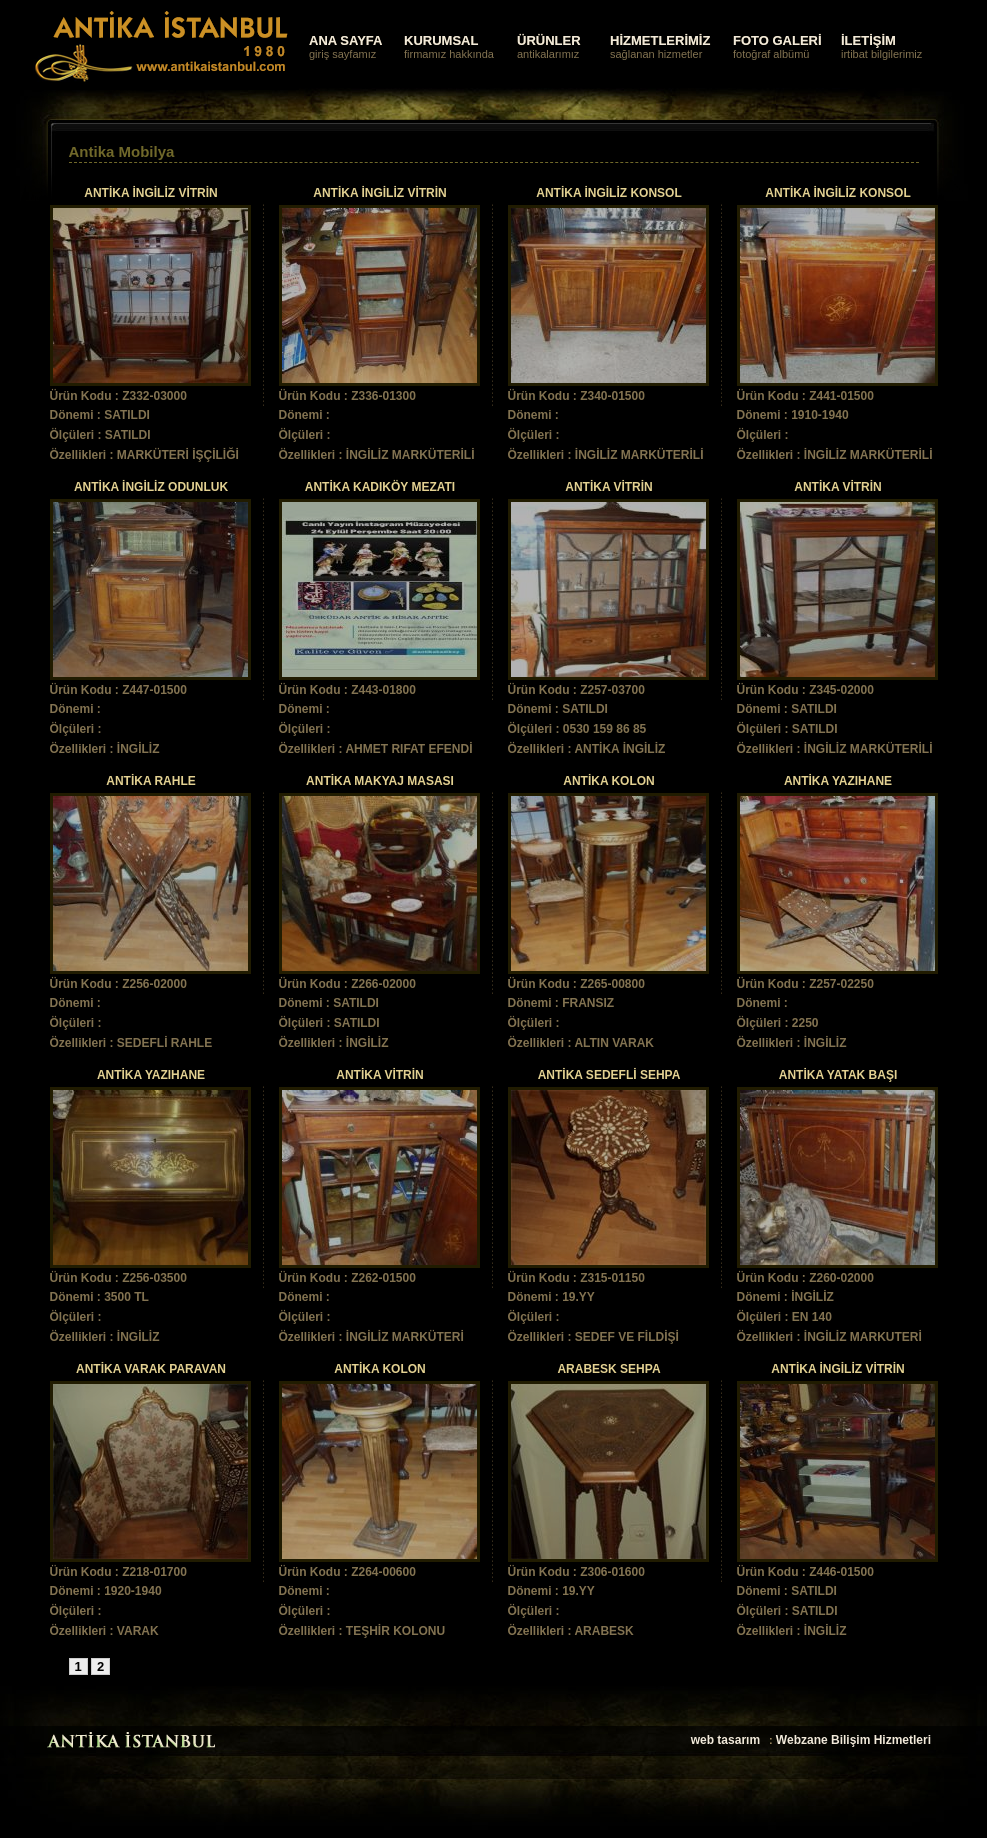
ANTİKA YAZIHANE (838, 781)
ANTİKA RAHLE (151, 781)
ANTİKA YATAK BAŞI (838, 1075)
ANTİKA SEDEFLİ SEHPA (609, 1075)
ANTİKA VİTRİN (609, 487)
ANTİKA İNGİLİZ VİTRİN (151, 193)
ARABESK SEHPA (608, 1369)
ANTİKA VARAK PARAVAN (151, 1369)
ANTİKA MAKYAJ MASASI (380, 781)
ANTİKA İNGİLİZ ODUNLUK (151, 487)
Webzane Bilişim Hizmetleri (853, 1740)
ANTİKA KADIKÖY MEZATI (380, 487)
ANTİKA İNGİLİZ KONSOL (609, 193)
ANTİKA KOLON (609, 781)
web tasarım (725, 1740)
